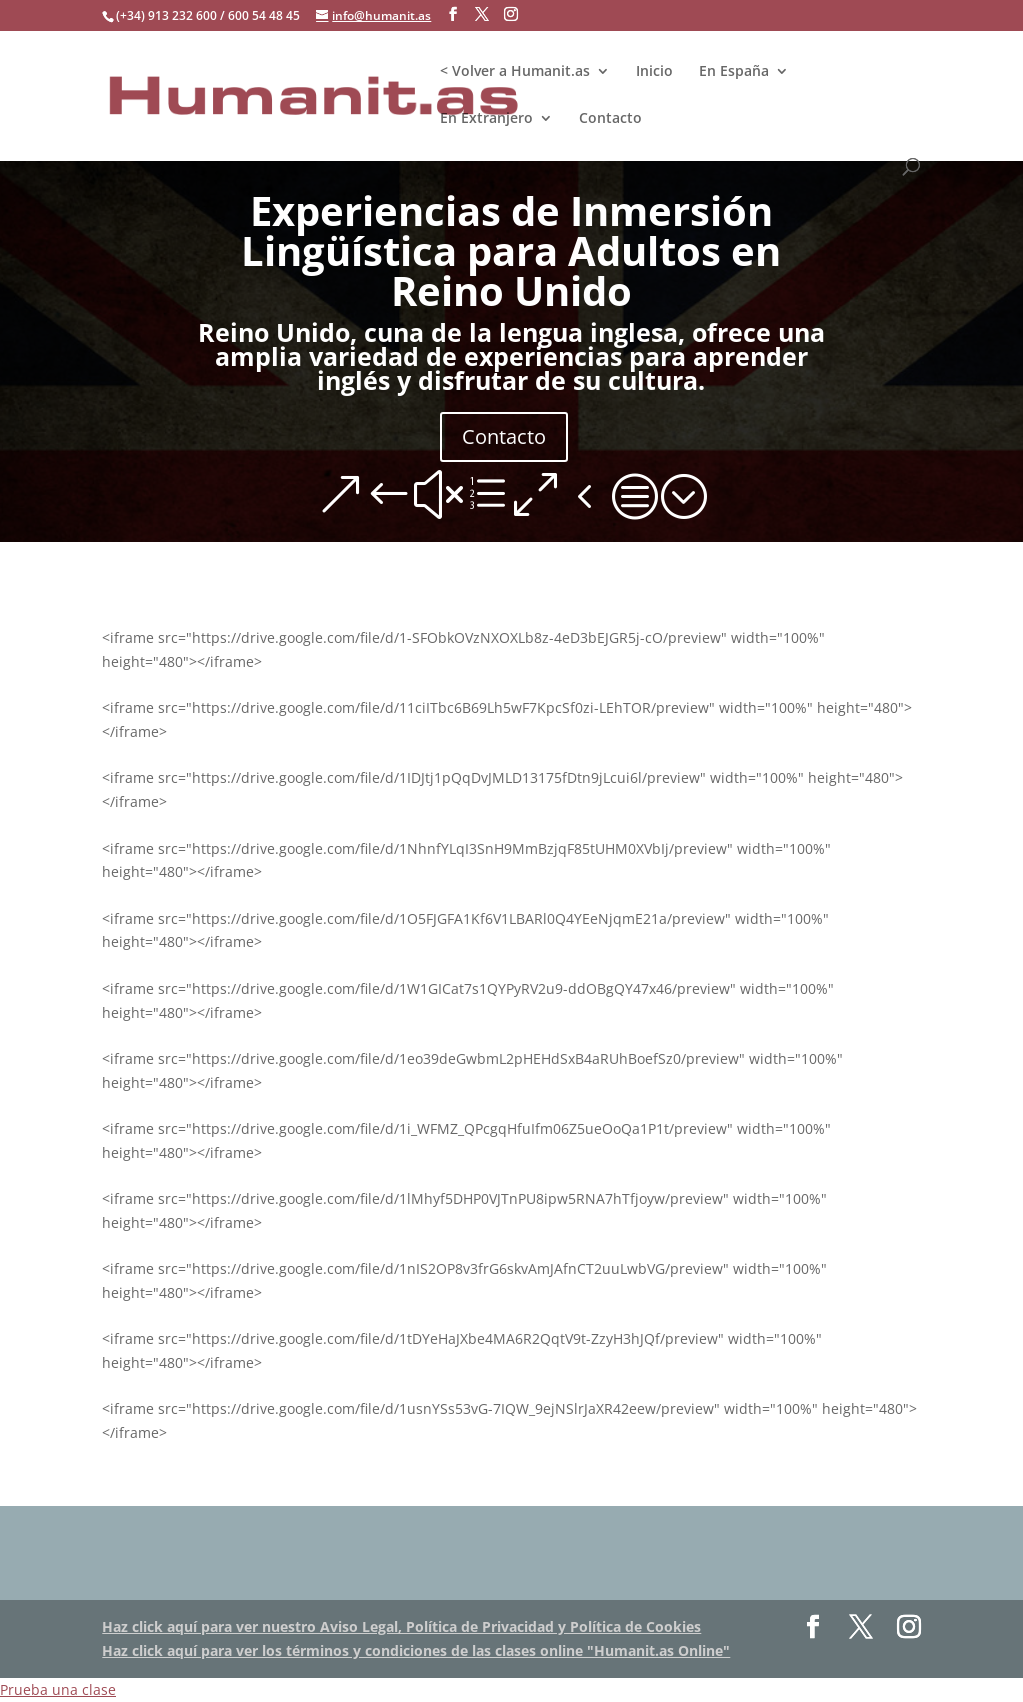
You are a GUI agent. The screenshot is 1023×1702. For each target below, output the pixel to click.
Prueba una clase (58, 1689)
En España (734, 72)
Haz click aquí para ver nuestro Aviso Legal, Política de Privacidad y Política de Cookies (401, 1626)
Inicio (654, 72)
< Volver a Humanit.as (515, 72)
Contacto (610, 119)
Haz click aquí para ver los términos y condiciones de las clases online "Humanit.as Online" (416, 1650)
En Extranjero (486, 119)
